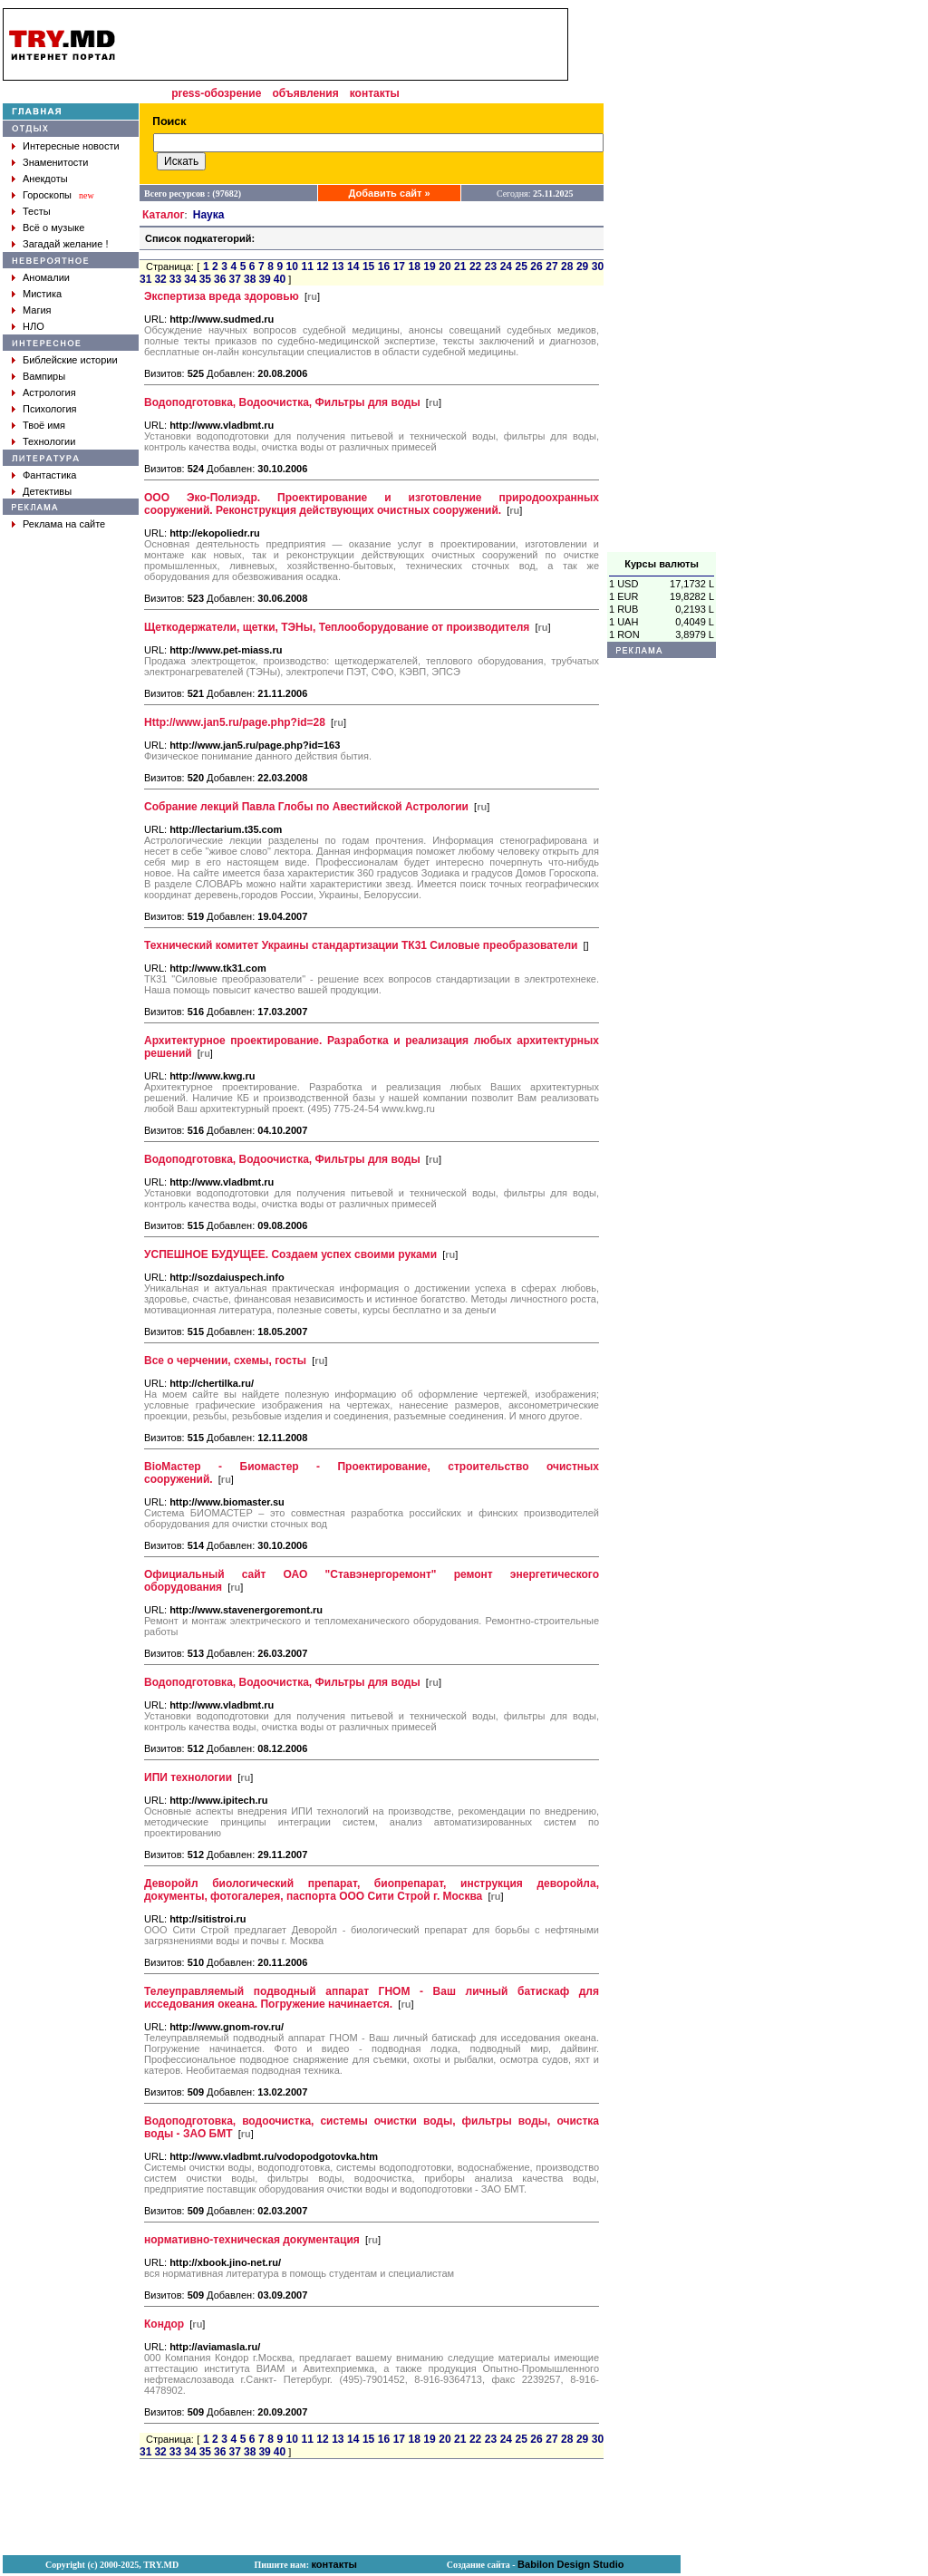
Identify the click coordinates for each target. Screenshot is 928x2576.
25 (521, 266)
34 (190, 279)
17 (399, 266)
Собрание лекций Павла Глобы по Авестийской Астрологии (306, 806)
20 (444, 266)
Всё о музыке (53, 227)
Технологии (49, 441)
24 (506, 266)
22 (475, 266)
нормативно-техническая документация (252, 2239)
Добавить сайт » (389, 193)
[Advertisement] (661, 280)
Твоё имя (44, 425)
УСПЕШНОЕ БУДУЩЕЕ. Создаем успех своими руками (290, 1254)
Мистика (42, 293)
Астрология (49, 392)
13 (337, 266)
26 (536, 266)
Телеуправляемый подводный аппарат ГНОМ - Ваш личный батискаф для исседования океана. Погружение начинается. (371, 1997)
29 (582, 266)
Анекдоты (45, 178)
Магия (37, 310)
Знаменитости (55, 162)
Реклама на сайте (64, 523)
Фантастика (49, 475)
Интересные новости (71, 145)
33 (175, 279)
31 (145, 279)
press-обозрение (216, 93)
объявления (305, 93)
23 (491, 266)
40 (279, 279)
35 (205, 279)
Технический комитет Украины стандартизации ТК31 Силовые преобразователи (360, 945)
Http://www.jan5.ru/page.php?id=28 (234, 722)
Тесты (37, 211)
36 (220, 279)
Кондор (164, 2324)
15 (368, 266)
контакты (375, 93)
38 (250, 279)
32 (160, 279)
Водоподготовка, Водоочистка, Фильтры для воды (282, 402)
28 (567, 266)
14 (353, 266)
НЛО (33, 326)
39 (264, 279)
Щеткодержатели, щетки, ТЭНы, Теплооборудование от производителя (336, 627)
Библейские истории (70, 359)
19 (429, 266)
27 (551, 266)
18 (414, 266)
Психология (50, 408)
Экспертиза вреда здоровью (221, 296)
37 (235, 279)
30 (598, 266)
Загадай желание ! (65, 243)
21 (460, 266)
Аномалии (46, 277)
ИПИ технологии (188, 1777)
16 (384, 266)
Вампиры (44, 376)
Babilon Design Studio (570, 2564)
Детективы (47, 491)
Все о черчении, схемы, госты (225, 1360)
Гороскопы (47, 194)
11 (307, 266)
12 (322, 266)
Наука (209, 214)
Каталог (163, 214)
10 (292, 266)
